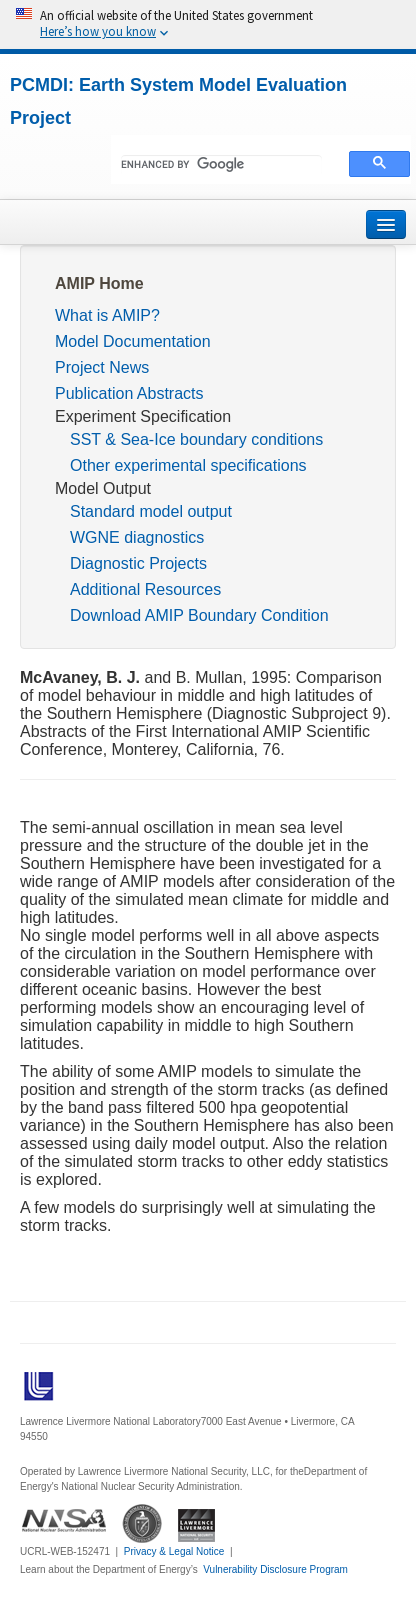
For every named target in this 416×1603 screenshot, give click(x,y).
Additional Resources (145, 589)
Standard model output (151, 511)
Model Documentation (133, 341)
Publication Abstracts (129, 393)
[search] (221, 165)
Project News (102, 367)
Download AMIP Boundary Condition (199, 615)
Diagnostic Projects (138, 563)
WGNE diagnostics (137, 537)
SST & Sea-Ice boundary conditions (196, 439)
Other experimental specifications (188, 465)
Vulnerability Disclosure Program (275, 1569)
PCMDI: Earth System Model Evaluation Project (178, 101)
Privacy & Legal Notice (174, 1551)
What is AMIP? (107, 315)
